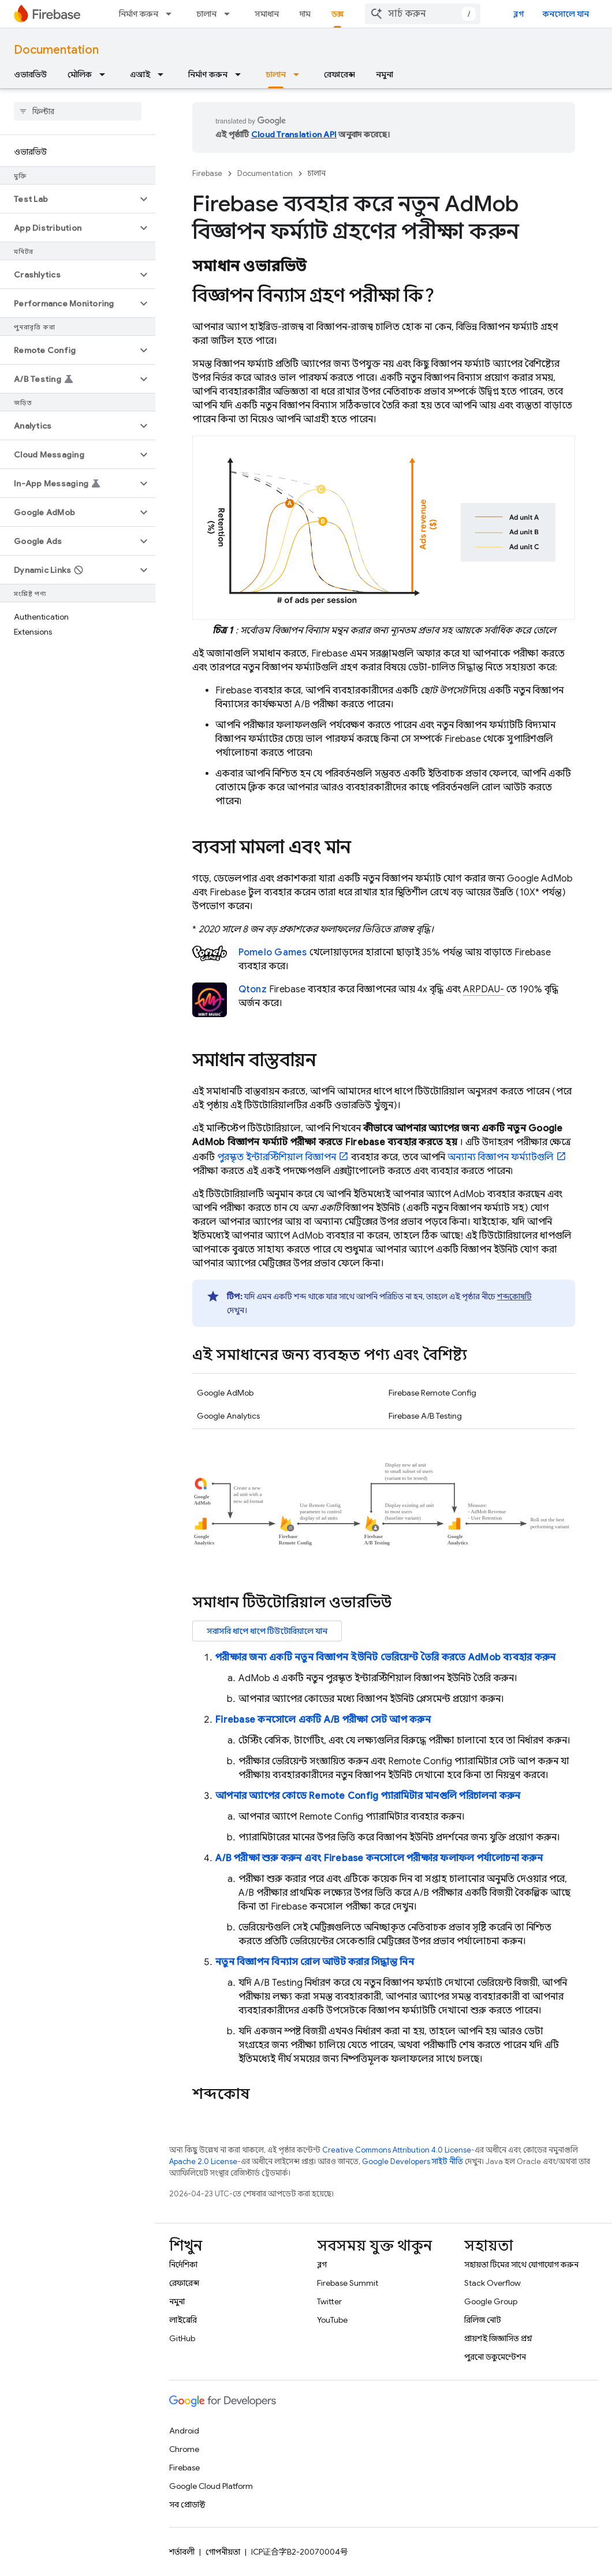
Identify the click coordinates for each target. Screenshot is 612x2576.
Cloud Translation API (294, 134)
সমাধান (267, 14)
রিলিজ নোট (482, 2320)
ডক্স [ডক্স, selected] (337, 14)
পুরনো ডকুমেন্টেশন (495, 2357)
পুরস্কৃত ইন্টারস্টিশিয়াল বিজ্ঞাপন (276, 1157)
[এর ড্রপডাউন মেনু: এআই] (164, 74)
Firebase (207, 173)
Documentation (56, 50)
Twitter (329, 2301)
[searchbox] (77, 111)
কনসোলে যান (566, 14)
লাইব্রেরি (183, 2320)
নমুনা (384, 74)
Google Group (490, 2301)
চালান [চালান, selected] (276, 74)
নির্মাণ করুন (138, 14)
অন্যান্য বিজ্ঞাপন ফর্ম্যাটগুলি (500, 1157)
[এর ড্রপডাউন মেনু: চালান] (230, 14)
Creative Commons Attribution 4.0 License (396, 2150)
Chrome (184, 2449)
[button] (68, 199)
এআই (140, 74)
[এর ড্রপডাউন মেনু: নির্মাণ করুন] (172, 14)
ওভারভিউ (30, 74)
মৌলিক (80, 74)
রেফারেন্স (339, 74)
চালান (206, 14)
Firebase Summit (347, 2283)
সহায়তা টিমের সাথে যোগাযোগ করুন (521, 2264)
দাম (305, 14)
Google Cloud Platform (211, 2486)
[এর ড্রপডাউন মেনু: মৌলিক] (106, 74)
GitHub (182, 2338)
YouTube (332, 2320)
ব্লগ (518, 14)
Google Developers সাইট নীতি (412, 2161)
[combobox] (422, 13)
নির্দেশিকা (183, 2264)
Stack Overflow (492, 2283)
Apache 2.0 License (203, 2161)
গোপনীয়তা (223, 2551)
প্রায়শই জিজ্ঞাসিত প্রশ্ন (498, 2338)
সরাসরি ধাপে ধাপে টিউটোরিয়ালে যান (267, 1631)
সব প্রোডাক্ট (187, 2504)
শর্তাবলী (182, 2551)
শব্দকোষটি (514, 1296)
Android (184, 2430)
